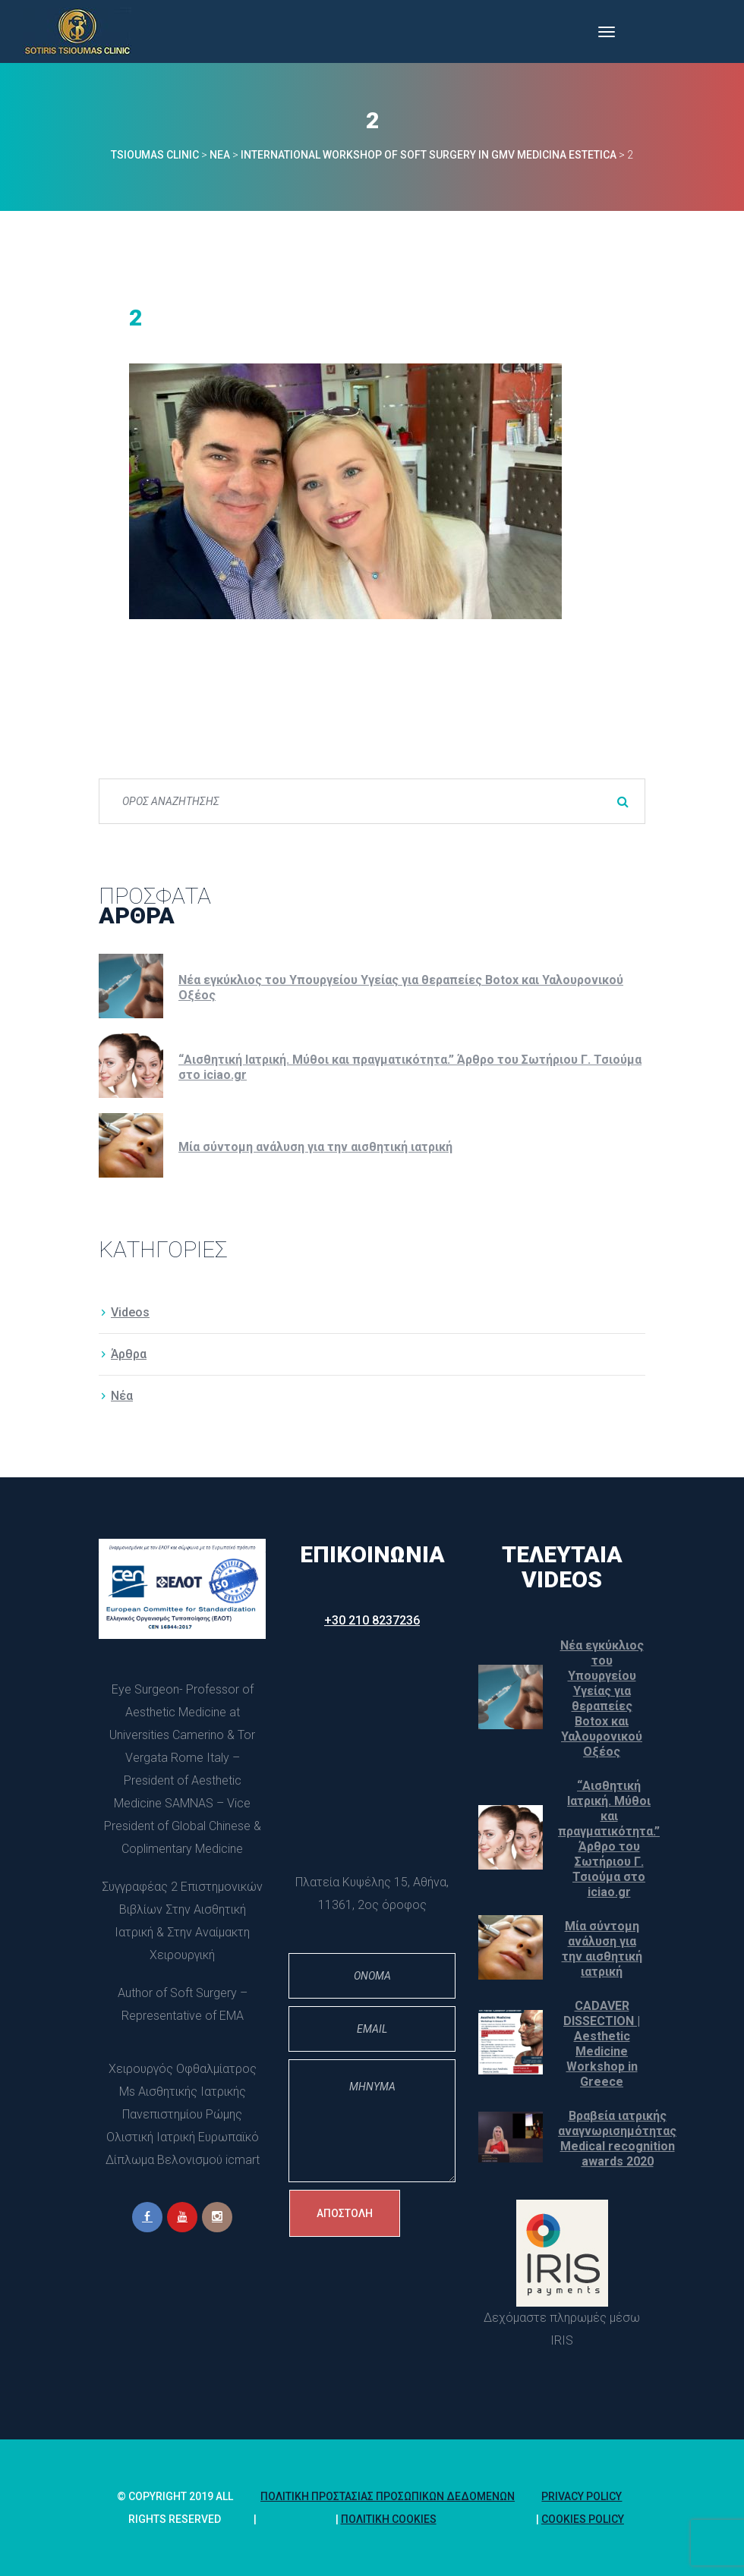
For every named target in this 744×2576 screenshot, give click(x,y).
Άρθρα (129, 1354)
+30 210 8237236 (372, 1620)
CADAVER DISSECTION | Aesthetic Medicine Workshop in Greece (601, 2044)
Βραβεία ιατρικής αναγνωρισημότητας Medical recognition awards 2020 (617, 2139)
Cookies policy (582, 2519)
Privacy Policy (581, 2496)
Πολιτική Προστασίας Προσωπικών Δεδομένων (387, 2496)
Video (130, 1312)
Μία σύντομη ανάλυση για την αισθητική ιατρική (315, 1147)
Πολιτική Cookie (389, 2519)
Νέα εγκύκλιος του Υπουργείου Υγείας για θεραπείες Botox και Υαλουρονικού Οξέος (400, 987)
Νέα (122, 1396)
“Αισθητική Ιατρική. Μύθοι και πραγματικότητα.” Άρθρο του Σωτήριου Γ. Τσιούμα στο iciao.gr (410, 1067)
